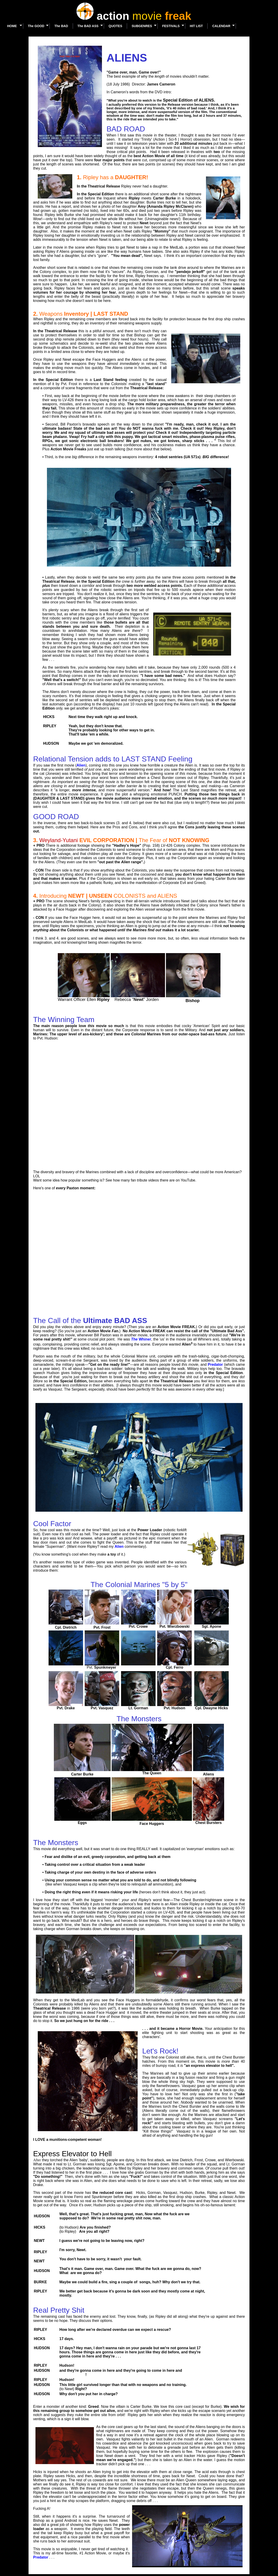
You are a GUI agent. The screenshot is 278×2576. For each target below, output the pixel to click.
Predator (215, 1364)
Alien (81, 765)
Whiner (142, 1339)
